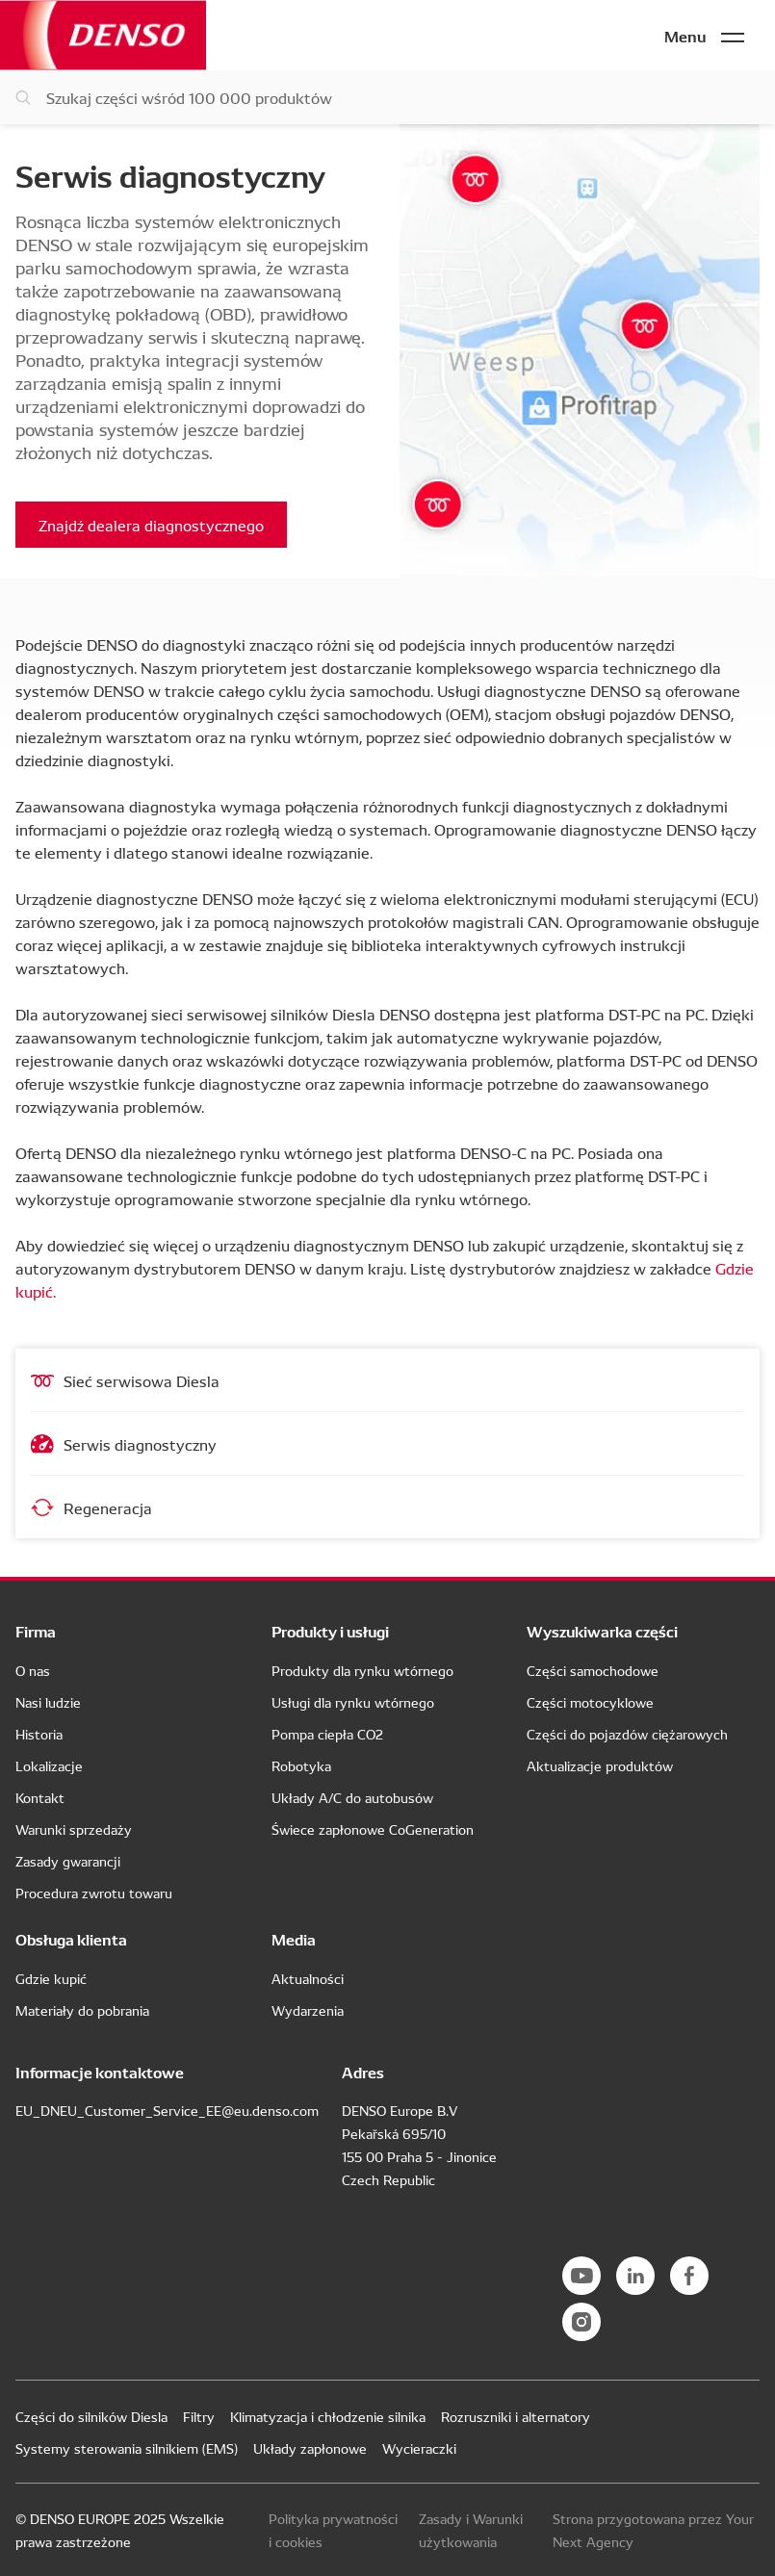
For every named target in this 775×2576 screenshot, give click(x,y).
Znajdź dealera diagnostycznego (151, 524)
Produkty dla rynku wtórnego (362, 1670)
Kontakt (40, 1797)
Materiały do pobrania (82, 2010)
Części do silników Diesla (91, 2416)
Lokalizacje (49, 1765)
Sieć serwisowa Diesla (125, 1380)
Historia (39, 1733)
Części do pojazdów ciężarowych (627, 1733)
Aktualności (307, 1978)
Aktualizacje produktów (600, 1765)
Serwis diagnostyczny (124, 1444)
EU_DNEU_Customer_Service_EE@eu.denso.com (167, 2110)
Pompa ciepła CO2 (327, 1733)
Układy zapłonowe (310, 2448)
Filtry (199, 2416)
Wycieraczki (419, 2448)
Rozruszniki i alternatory (515, 2416)
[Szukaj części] (387, 97)
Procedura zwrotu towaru (93, 1892)
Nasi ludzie (48, 1702)
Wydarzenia (307, 2010)
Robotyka (301, 1765)
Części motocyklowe (590, 1702)
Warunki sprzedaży (73, 1829)
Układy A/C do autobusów (352, 1797)
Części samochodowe (593, 1670)
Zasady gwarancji (67, 1860)
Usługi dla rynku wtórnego (352, 1702)
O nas (32, 1670)
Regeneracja (91, 1507)
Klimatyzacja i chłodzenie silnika (328, 2416)
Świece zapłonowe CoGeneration (372, 1829)
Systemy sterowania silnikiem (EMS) (126, 2448)
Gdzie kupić (51, 1978)
